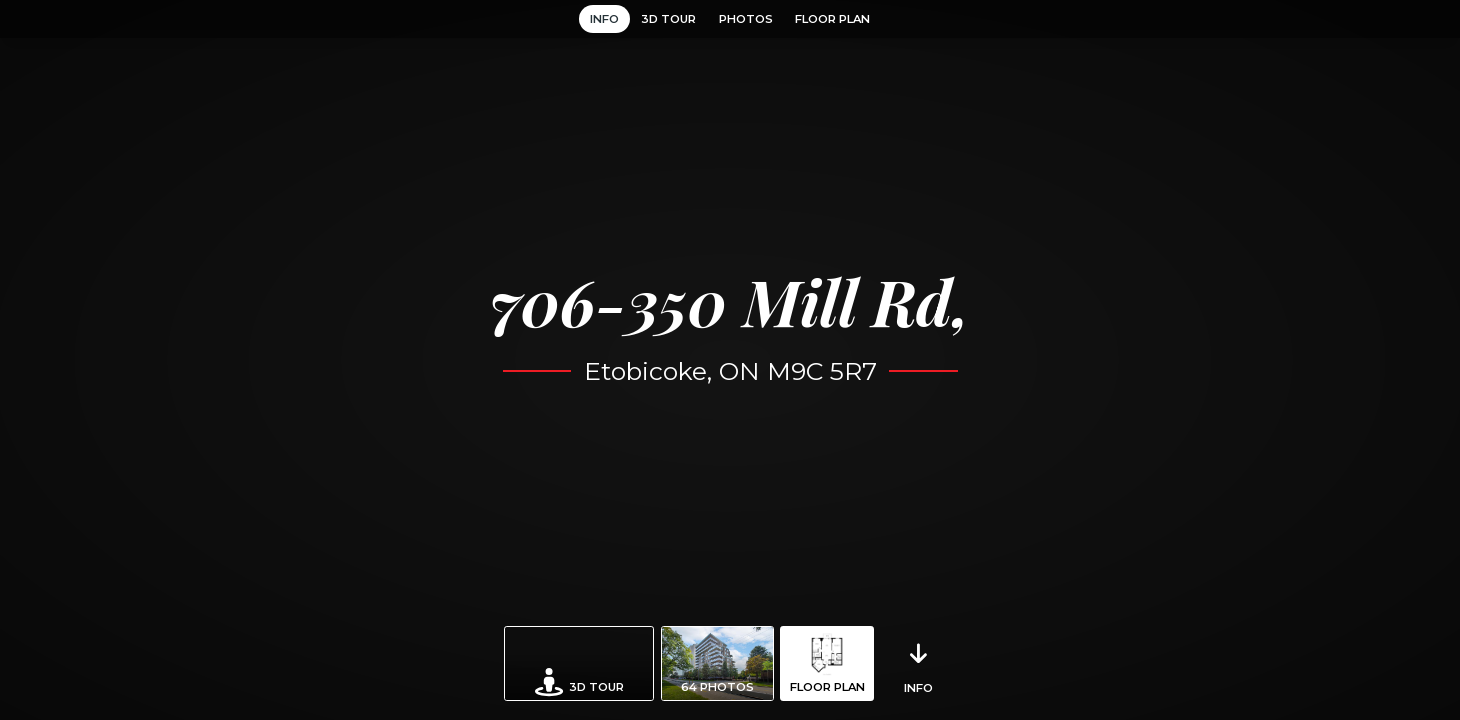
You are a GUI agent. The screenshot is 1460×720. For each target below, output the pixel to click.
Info (604, 19)
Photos (746, 19)
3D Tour (668, 19)
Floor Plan (832, 19)
